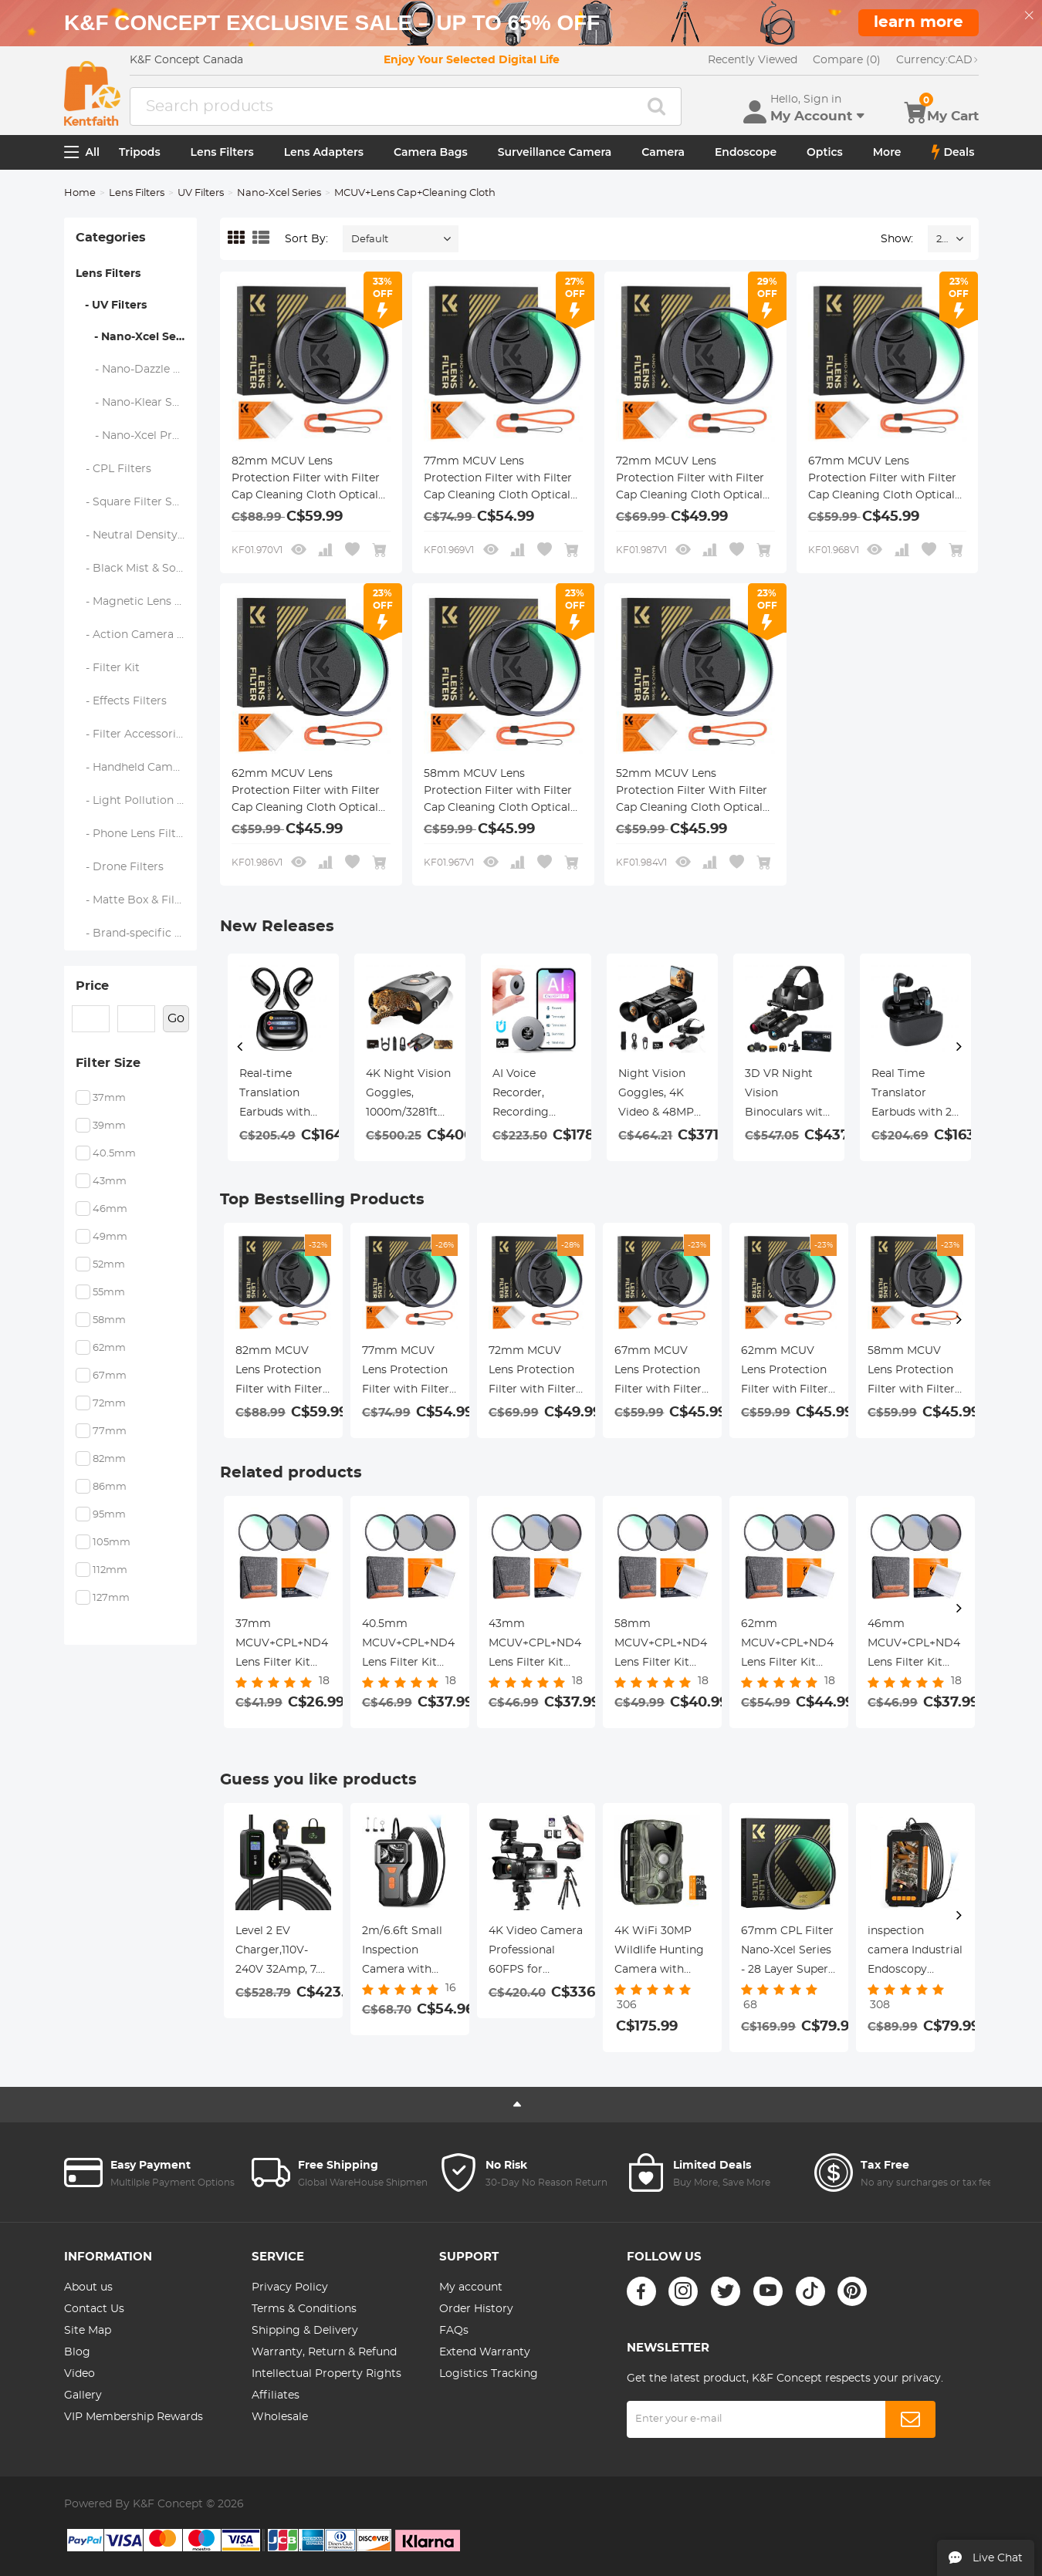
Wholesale (280, 2417)
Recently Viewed (752, 60)
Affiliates (275, 2395)
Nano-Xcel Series (279, 193)
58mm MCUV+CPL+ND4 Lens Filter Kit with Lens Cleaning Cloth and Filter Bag (660, 1646)
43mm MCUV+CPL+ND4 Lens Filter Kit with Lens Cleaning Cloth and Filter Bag (535, 1646)
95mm (109, 1515)
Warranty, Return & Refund (324, 2352)
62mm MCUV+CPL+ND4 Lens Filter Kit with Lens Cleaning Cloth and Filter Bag (787, 1646)
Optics (825, 152)
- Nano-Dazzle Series (137, 369)
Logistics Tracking (488, 2373)
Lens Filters (222, 152)
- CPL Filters (113, 469)
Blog (77, 2352)
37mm (109, 1098)
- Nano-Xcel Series (136, 337)
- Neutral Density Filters (137, 535)
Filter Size (108, 1063)
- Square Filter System (137, 502)
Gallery (83, 2395)
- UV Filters (111, 305)
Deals (953, 151)
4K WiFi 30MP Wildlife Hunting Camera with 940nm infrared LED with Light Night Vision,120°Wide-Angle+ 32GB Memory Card (659, 1953)
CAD (937, 60)
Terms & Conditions (304, 2309)
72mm (109, 1404)
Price (92, 986)
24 (942, 240)
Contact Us (94, 2309)
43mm (110, 1182)
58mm (109, 1320)
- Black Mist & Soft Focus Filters (137, 568)
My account (470, 2287)
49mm (110, 1237)
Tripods (140, 152)
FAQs (454, 2330)
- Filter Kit (108, 668)
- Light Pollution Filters (137, 800)
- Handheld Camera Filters (137, 767)
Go (175, 1018)
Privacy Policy (290, 2287)
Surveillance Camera (555, 152)
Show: (897, 239)
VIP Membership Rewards (133, 2417)
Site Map (87, 2330)
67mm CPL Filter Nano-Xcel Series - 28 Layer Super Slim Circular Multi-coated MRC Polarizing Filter (787, 1953)
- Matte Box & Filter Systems (137, 900)
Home (80, 193)
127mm (111, 1598)
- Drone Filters (120, 867)
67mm (110, 1376)
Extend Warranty (484, 2352)
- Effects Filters (121, 701)
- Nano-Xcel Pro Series (137, 435)
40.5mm (114, 1154)
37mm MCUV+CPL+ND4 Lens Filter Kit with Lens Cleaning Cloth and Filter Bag (281, 1646)
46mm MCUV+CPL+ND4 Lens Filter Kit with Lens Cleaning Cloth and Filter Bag (914, 1646)
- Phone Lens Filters (134, 834)
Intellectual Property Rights (326, 2373)
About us (88, 2287)
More (887, 152)
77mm (110, 1431)
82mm (109, 1459)
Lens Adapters (324, 152)
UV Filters (201, 193)
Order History (476, 2309)
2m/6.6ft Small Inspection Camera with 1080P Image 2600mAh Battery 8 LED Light (402, 1953)
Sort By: (306, 239)
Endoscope (745, 152)
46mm (110, 1209)
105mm (111, 1543)
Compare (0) (847, 60)
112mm (110, 1570)
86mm (110, 1487)
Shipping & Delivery (305, 2330)
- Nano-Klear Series (137, 402)
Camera (663, 152)
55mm (109, 1293)
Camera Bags (431, 152)
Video (79, 2373)
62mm (109, 1348)
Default (369, 240)
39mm (109, 1126)
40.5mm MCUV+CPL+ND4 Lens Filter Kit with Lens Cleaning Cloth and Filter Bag (408, 1646)
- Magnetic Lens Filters (137, 601)
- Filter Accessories (132, 734)
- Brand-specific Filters (137, 933)
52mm (109, 1265)
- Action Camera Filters (137, 635)
